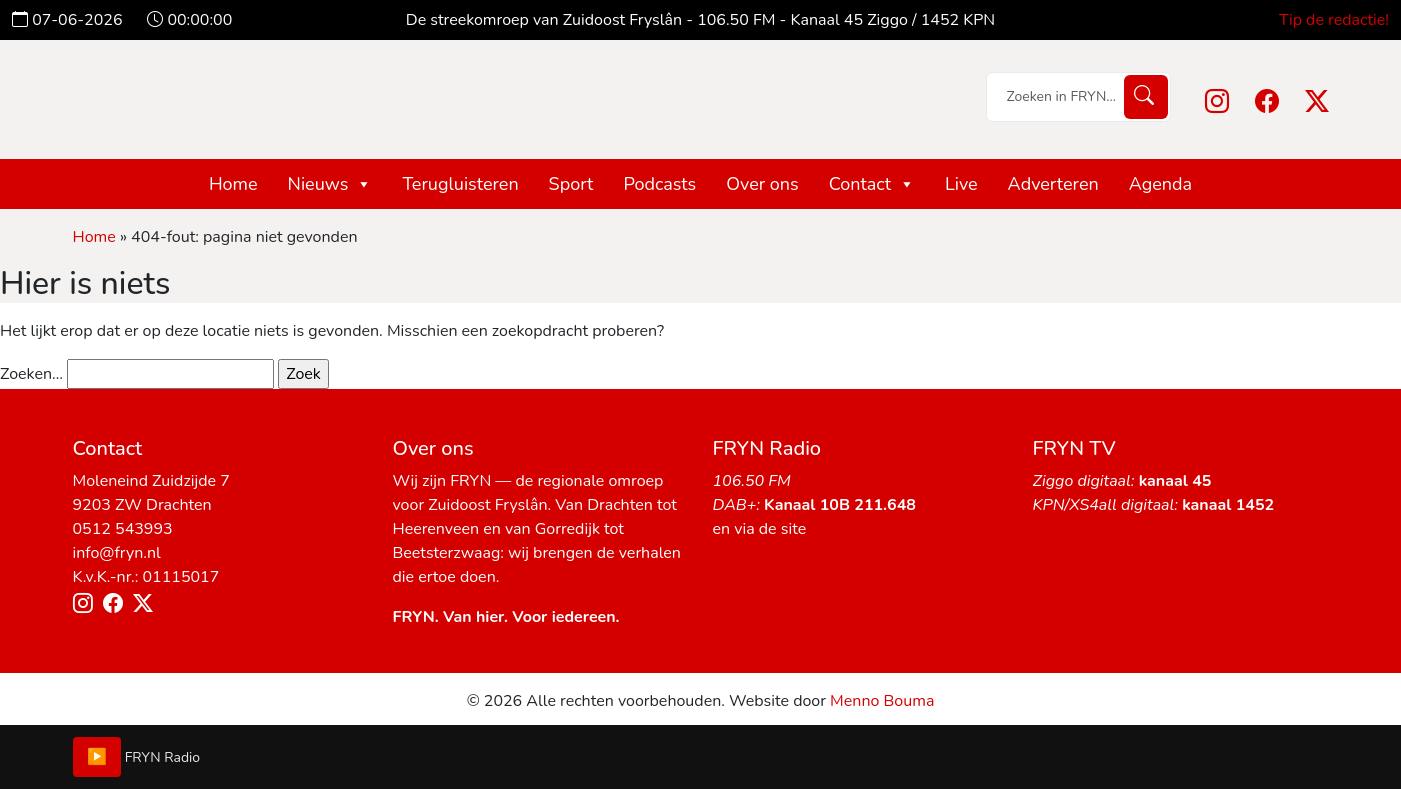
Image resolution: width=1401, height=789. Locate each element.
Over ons (762, 184)
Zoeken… (31, 374)
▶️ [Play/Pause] (97, 757)
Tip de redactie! (1334, 20)
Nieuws (330, 184)
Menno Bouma (882, 701)
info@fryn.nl (117, 553)
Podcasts (659, 184)
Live (961, 184)
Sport (571, 184)
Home (233, 184)
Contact (872, 184)
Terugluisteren (460, 184)
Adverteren (1053, 184)
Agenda (1160, 184)
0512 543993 (123, 529)
